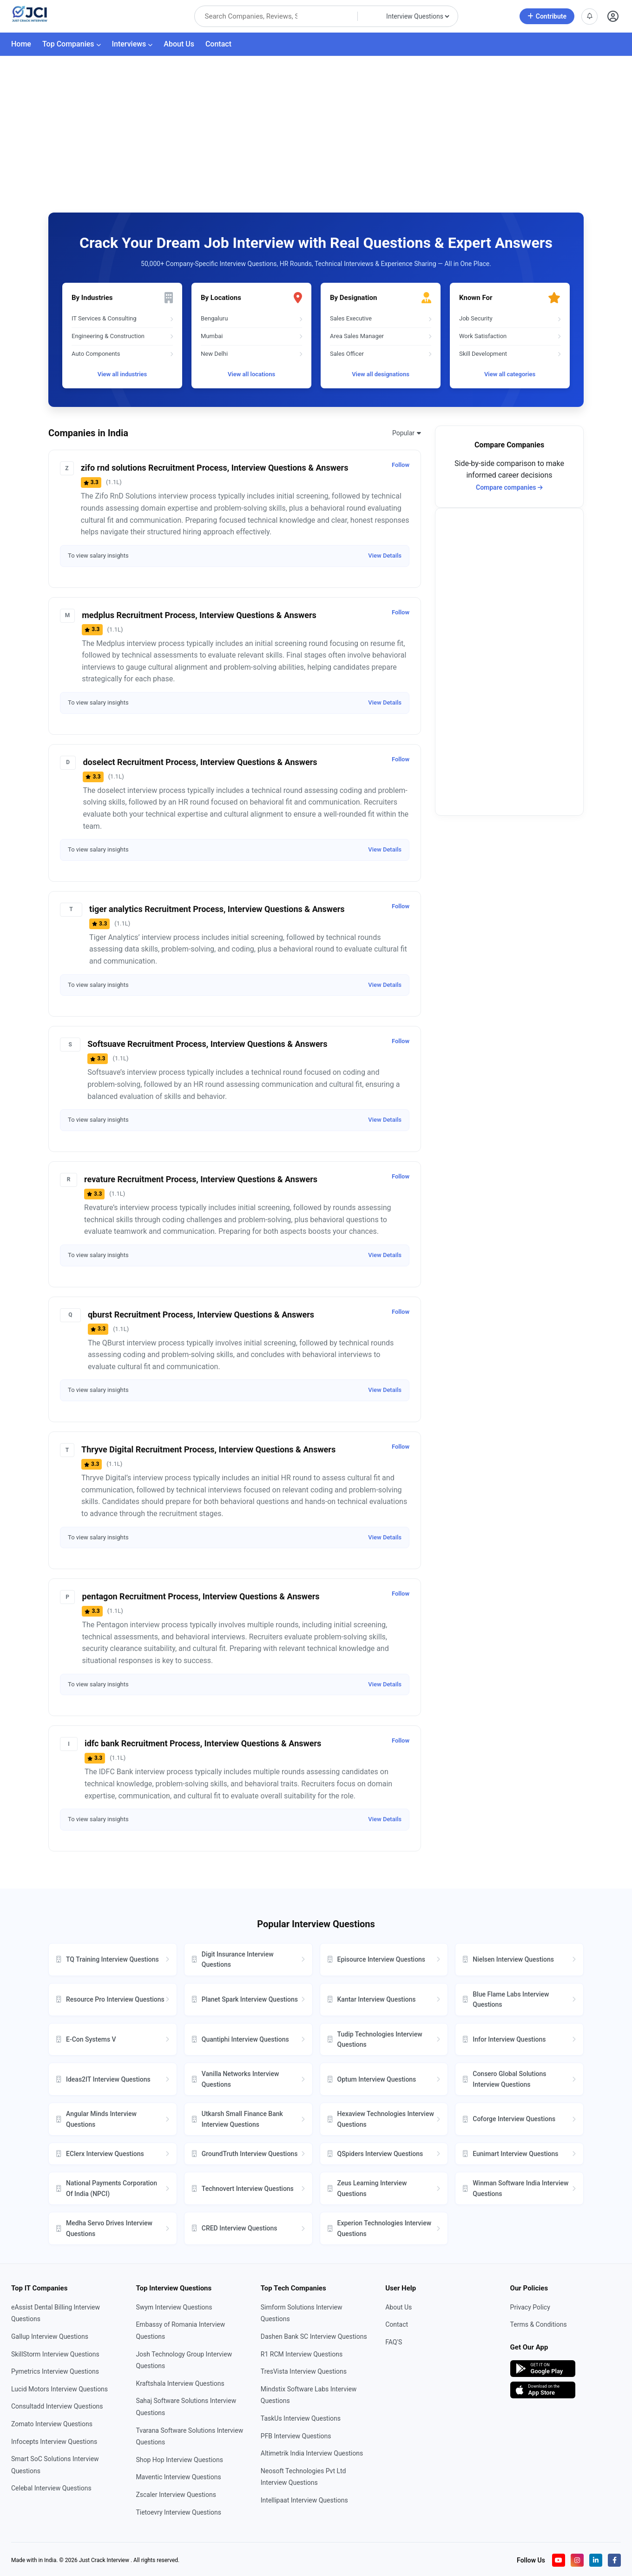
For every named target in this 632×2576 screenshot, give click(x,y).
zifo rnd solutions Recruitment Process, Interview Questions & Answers (215, 468)
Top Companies (71, 44)
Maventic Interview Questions (178, 2477)
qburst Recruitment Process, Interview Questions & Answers (201, 1314)
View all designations (380, 374)
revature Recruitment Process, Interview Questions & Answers (200, 1179)
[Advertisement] (316, 126)
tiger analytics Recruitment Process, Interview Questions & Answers (216, 909)
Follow (400, 464)
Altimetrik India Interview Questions (312, 2453)
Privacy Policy (530, 2307)
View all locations (251, 374)
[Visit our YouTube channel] (558, 2560)
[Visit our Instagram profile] (577, 2560)
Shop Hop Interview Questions (179, 2459)
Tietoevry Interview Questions (178, 2512)
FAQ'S (393, 2342)
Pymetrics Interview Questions (55, 2371)
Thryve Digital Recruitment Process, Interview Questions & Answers (208, 1449)
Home (21, 44)
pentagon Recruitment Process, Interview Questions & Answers (200, 1596)
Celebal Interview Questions (51, 2488)
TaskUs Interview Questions (301, 2418)
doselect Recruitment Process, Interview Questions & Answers (200, 762)
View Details (385, 555)
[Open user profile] (613, 16)
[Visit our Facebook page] (614, 2560)
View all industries (122, 374)
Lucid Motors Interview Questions (59, 2389)
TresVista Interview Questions (304, 2371)
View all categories (509, 374)
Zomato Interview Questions (51, 2424)
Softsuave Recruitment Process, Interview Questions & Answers (207, 1044)
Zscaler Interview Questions (176, 2494)
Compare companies (509, 487)
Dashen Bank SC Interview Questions (314, 2336)
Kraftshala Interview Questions (180, 2383)
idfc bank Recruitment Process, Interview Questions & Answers (203, 1743)
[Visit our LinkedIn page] (595, 2560)
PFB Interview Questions (296, 2436)
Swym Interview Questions (174, 2307)
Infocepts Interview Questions (54, 2441)
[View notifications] (589, 16)
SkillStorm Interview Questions (55, 2354)
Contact (218, 44)
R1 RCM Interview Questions (301, 2354)
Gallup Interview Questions (49, 2336)
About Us (179, 44)
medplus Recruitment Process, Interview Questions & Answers (199, 615)
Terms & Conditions (538, 2324)
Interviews (132, 44)
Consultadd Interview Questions (57, 2406)
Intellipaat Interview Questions (304, 2500)
